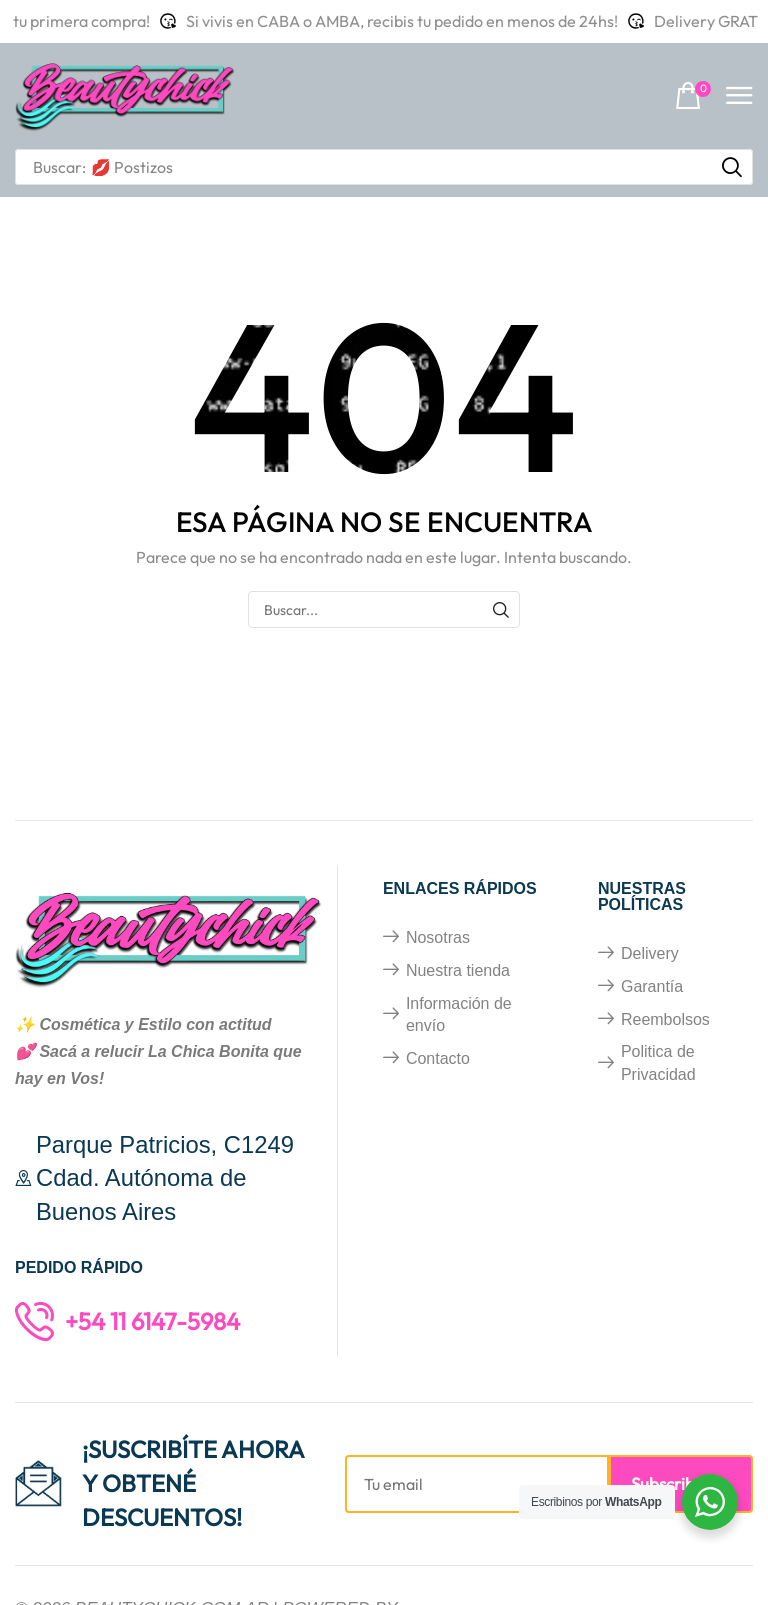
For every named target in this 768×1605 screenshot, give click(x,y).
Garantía (652, 986)
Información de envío (459, 1015)
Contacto (438, 1058)
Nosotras (438, 937)
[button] (693, 96)
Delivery (650, 953)
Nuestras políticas (642, 896)
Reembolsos (665, 1019)
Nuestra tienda (458, 970)
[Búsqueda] (732, 167)
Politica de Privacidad (658, 1063)
